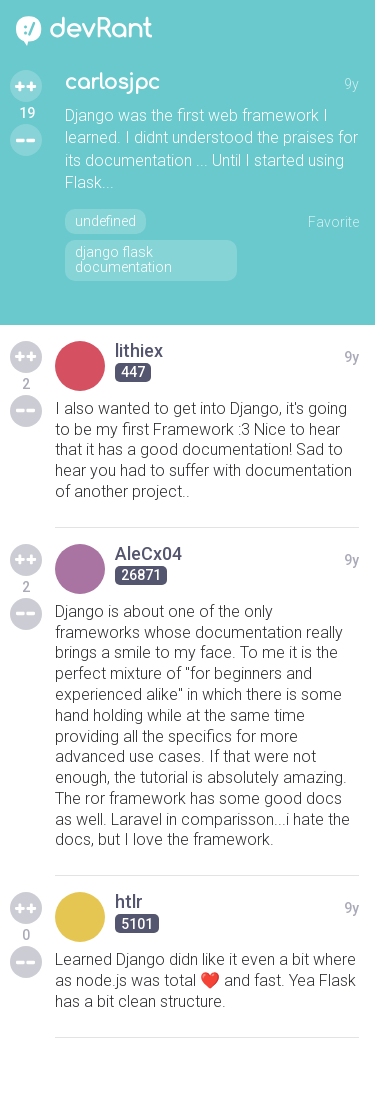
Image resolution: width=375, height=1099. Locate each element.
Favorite (333, 222)
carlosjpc (112, 82)
